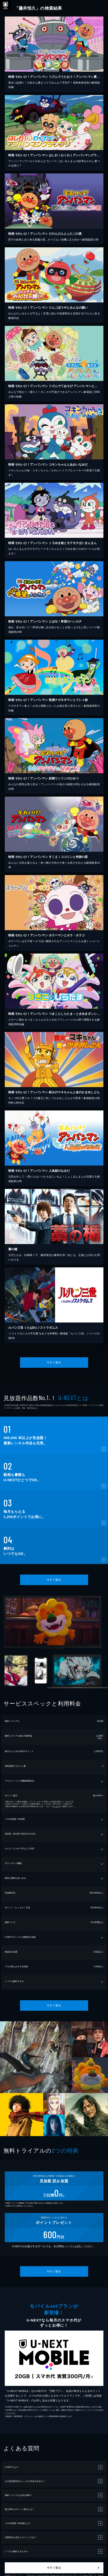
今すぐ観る (54, 1362)
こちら (56, 1806)
